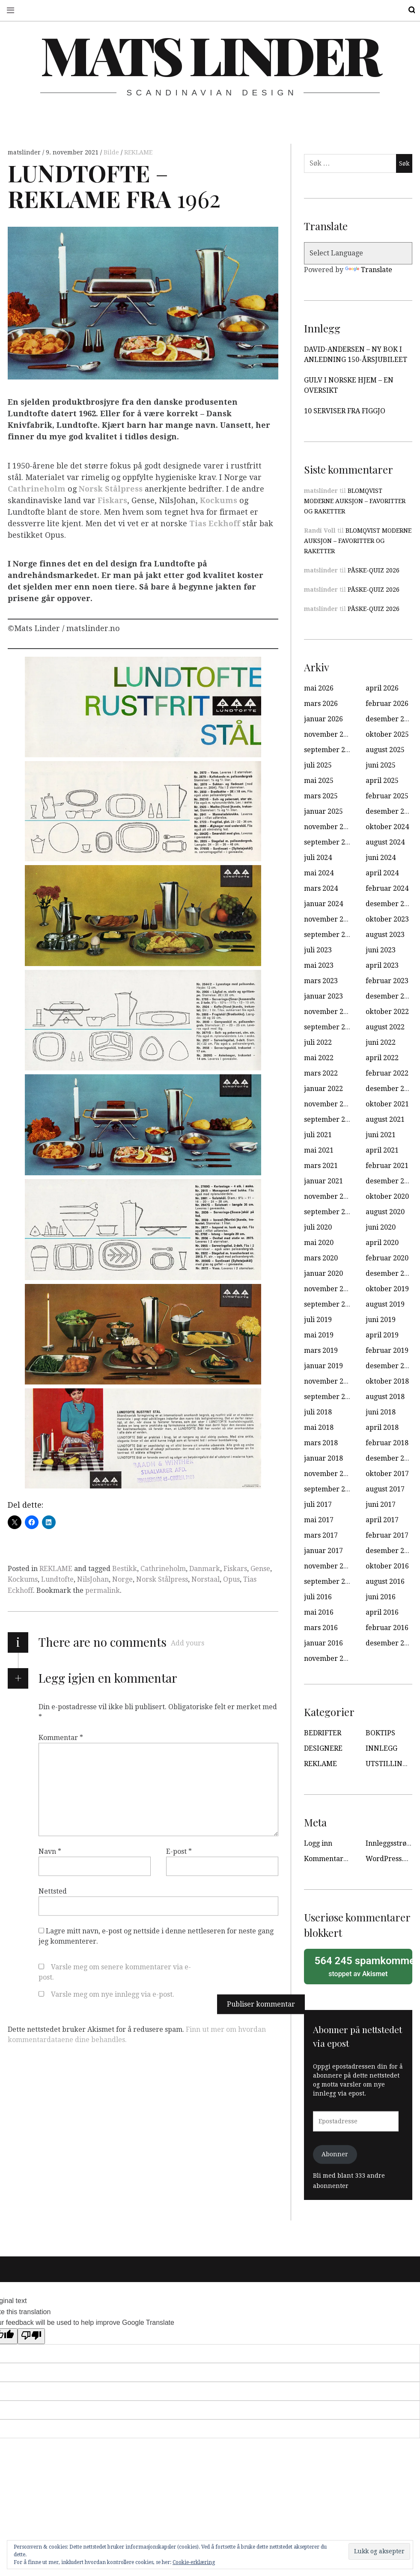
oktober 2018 (387, 1381)
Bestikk (124, 1569)
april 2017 (382, 1520)
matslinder (25, 152)
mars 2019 (321, 1350)
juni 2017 (381, 1504)
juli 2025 (318, 765)
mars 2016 (321, 1628)
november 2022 (329, 1012)
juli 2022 (318, 1042)
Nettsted (53, 1891)
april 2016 (382, 1612)
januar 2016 (323, 1643)
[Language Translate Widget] (358, 253)
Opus (231, 1579)
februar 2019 (387, 1350)
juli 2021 (318, 1135)
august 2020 (385, 1212)
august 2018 (385, 1397)
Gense (260, 1569)
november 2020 (329, 1196)
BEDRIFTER (322, 1733)
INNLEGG (381, 1748)
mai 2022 (319, 1058)
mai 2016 (319, 1612)
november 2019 (329, 1289)
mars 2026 (321, 704)
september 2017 (330, 1489)
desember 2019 (391, 1273)
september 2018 (330, 1397)
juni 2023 (381, 950)
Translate (368, 270)
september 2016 (330, 1581)
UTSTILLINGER (391, 1764)
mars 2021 (321, 1166)
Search (406, 10)
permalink (102, 1590)
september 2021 (330, 1119)
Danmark (204, 1569)
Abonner (335, 2154)
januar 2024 (323, 904)
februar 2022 (387, 1073)
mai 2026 (319, 688)
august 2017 (385, 1489)
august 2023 (385, 935)
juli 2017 (318, 1504)
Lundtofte (57, 1579)
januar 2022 (323, 1089)
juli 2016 (318, 1597)
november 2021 (329, 1104)
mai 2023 (319, 965)
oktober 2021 (387, 1104)
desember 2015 (391, 1643)
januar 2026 (323, 719)
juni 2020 (381, 1227)
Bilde (112, 152)
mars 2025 (321, 796)
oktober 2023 (387, 919)
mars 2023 (321, 981)
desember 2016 (391, 1551)
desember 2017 (391, 1458)
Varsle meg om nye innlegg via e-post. (112, 1994)
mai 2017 (319, 1520)
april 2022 (382, 1058)
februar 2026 (387, 704)
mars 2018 (321, 1443)
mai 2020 (319, 1243)
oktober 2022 (387, 1012)
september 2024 (330, 842)
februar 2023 (387, 981)
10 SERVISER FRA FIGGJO (344, 411)
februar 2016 (387, 1628)
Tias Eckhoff (214, 523)
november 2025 (329, 734)
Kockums (218, 500)
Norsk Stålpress (162, 1579)
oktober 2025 (387, 734)
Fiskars (112, 500)
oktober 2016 (387, 1566)
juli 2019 (318, 1320)
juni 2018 (381, 1412)
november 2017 (329, 1474)
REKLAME (138, 152)
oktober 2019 (387, 1289)
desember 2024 (391, 811)
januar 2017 (323, 1551)
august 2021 (385, 1119)
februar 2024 (387, 888)
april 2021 (382, 1150)
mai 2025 (319, 781)
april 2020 (382, 1243)
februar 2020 (387, 1258)
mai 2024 (319, 873)
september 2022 (330, 1027)
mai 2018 (319, 1427)
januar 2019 (323, 1366)
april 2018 (382, 1427)
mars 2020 (321, 1258)
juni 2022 (381, 1042)
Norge (122, 1579)
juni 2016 (381, 1597)
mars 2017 (321, 1535)
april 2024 (382, 873)
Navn (50, 1851)
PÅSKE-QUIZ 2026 (373, 570)
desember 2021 (391, 1089)
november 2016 (329, 1566)
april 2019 (382, 1335)
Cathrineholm (37, 488)
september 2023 (330, 935)
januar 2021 (323, 1181)
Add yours (187, 1643)
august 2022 (385, 1027)
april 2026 (382, 688)
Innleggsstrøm (389, 1843)
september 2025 (330, 750)
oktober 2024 (387, 827)
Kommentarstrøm (333, 1859)
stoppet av (361, 1966)
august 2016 (385, 1581)
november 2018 (329, 1381)
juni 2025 (381, 765)
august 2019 (385, 1304)
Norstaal (205, 1579)
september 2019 (330, 1304)
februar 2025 (387, 796)
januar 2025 (323, 811)
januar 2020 (323, 1273)
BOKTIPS (380, 1733)
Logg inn (318, 1843)
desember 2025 (391, 719)
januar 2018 (323, 1458)
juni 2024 (381, 858)
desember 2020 (391, 1181)
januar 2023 (323, 996)
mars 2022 (321, 1073)
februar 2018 (387, 1443)
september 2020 (330, 1212)
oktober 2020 (387, 1196)
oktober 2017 (387, 1474)
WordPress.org (390, 1859)
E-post (179, 1851)
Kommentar (61, 1738)
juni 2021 (381, 1135)
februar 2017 (387, 1535)
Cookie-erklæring (194, 2562)
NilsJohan (93, 1579)
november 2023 (329, 919)
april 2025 (382, 781)
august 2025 (385, 750)
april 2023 (382, 965)
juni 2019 (381, 1320)
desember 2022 (391, 996)
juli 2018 (318, 1412)
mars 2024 (321, 888)
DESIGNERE (323, 1748)
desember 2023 (391, 904)
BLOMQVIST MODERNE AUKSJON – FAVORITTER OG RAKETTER (354, 501)
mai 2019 (319, 1335)
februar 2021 (387, 1166)
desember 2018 (391, 1366)
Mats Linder (209, 54)
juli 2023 (318, 950)
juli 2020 (318, 1227)
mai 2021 (319, 1150)
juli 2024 (318, 858)
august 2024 (385, 842)
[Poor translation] (31, 2336)
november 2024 (329, 827)
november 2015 (329, 1658)
